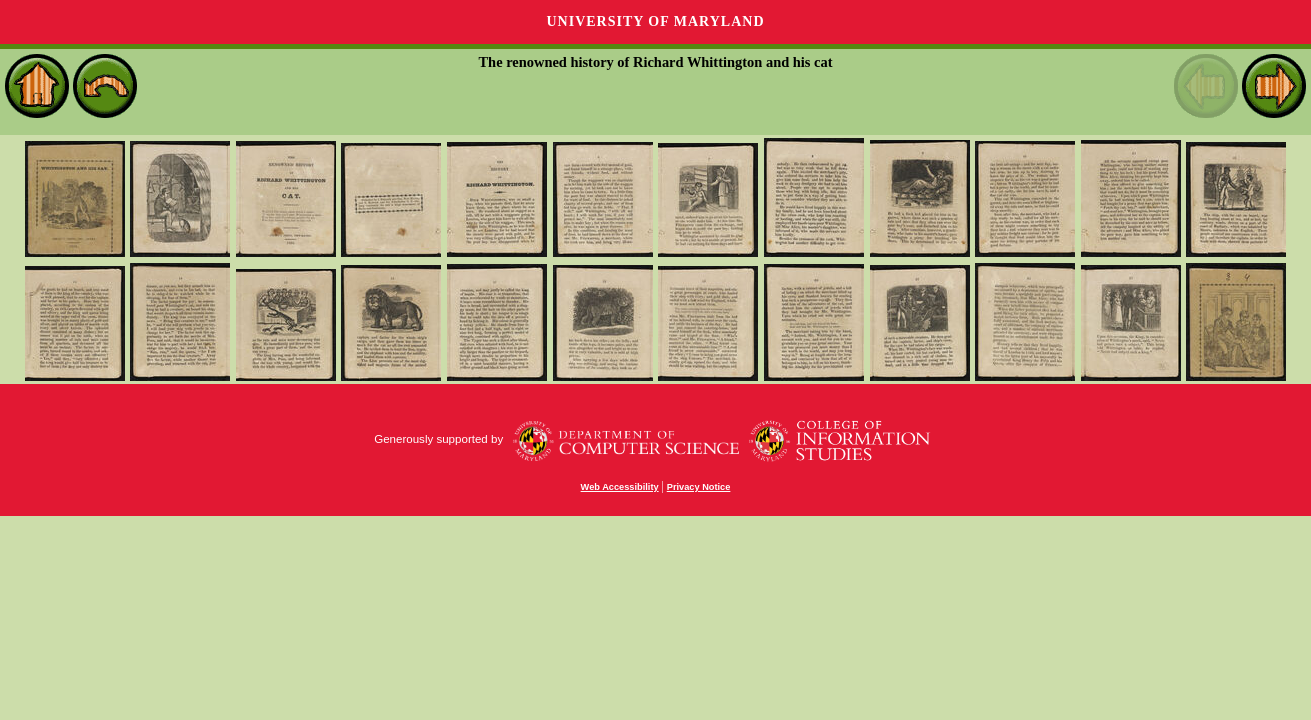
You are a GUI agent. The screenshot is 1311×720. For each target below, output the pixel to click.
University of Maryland (655, 21)
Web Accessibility (620, 487)
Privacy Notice (699, 487)
